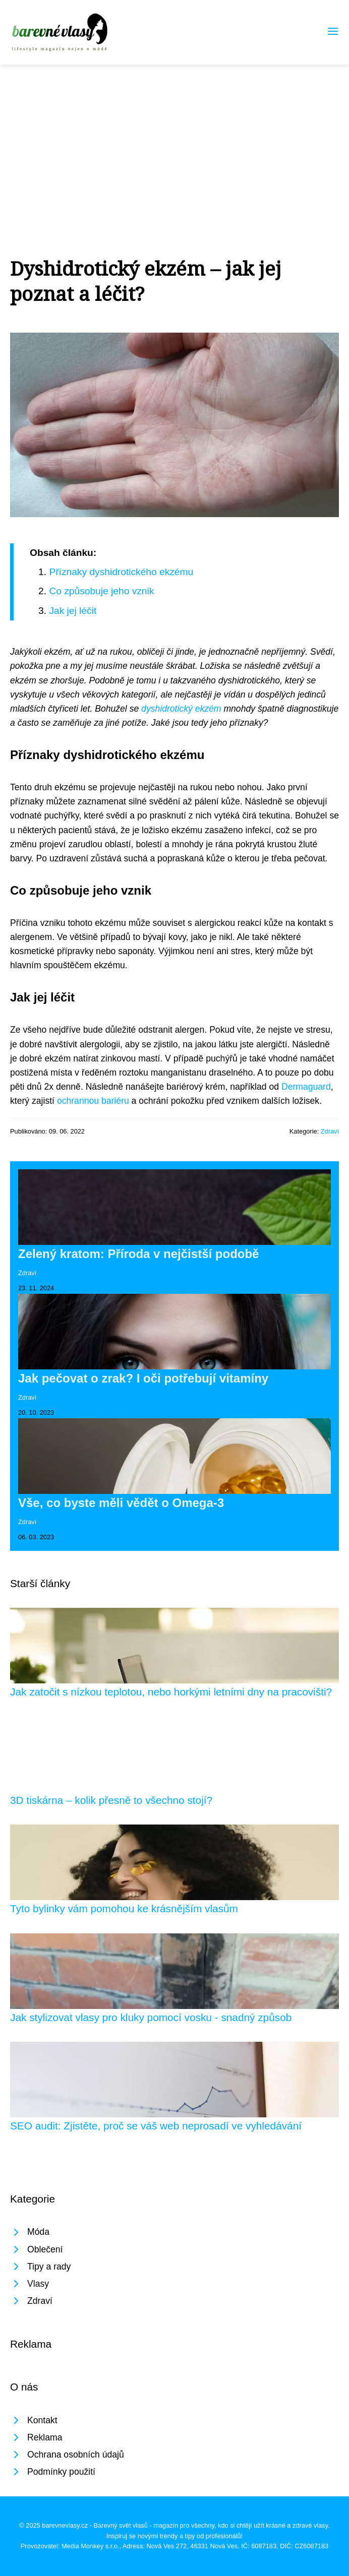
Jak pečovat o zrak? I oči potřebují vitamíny (143, 1378)
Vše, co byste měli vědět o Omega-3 (121, 1503)
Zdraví (330, 1131)
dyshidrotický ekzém (181, 709)
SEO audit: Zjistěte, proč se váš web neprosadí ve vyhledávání (156, 2125)
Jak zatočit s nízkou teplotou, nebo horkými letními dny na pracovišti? (171, 1692)
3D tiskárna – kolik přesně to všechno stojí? (111, 1800)
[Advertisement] (174, 140)
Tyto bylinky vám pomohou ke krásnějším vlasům (124, 1908)
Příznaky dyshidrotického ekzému (121, 572)
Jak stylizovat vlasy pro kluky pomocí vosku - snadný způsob (151, 2017)
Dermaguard (306, 1087)
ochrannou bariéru (93, 1101)
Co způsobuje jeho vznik (101, 591)
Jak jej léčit (72, 610)
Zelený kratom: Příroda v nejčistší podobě (138, 1254)
